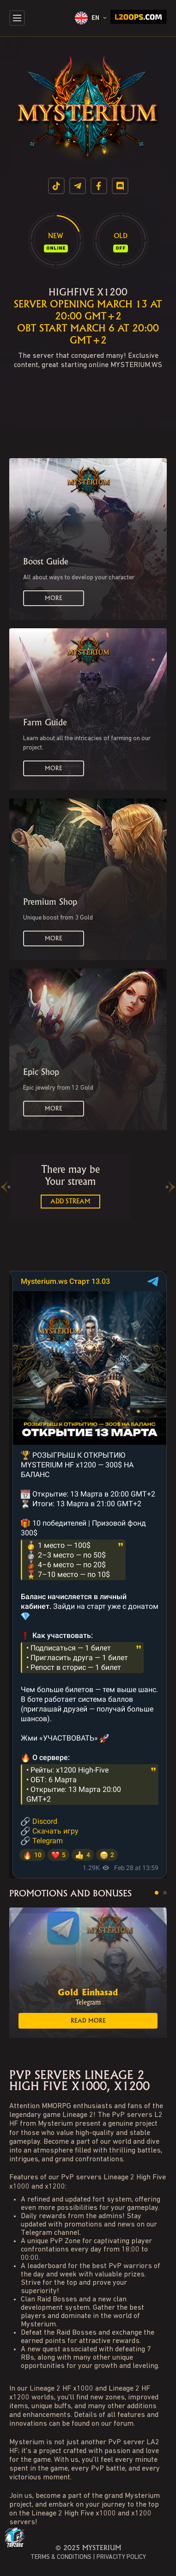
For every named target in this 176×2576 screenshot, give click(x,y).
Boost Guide (45, 562)
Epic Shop (41, 1072)
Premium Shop (50, 902)
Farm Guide (45, 723)
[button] (156, 1893)
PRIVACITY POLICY (121, 2557)
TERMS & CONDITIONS (60, 2557)
